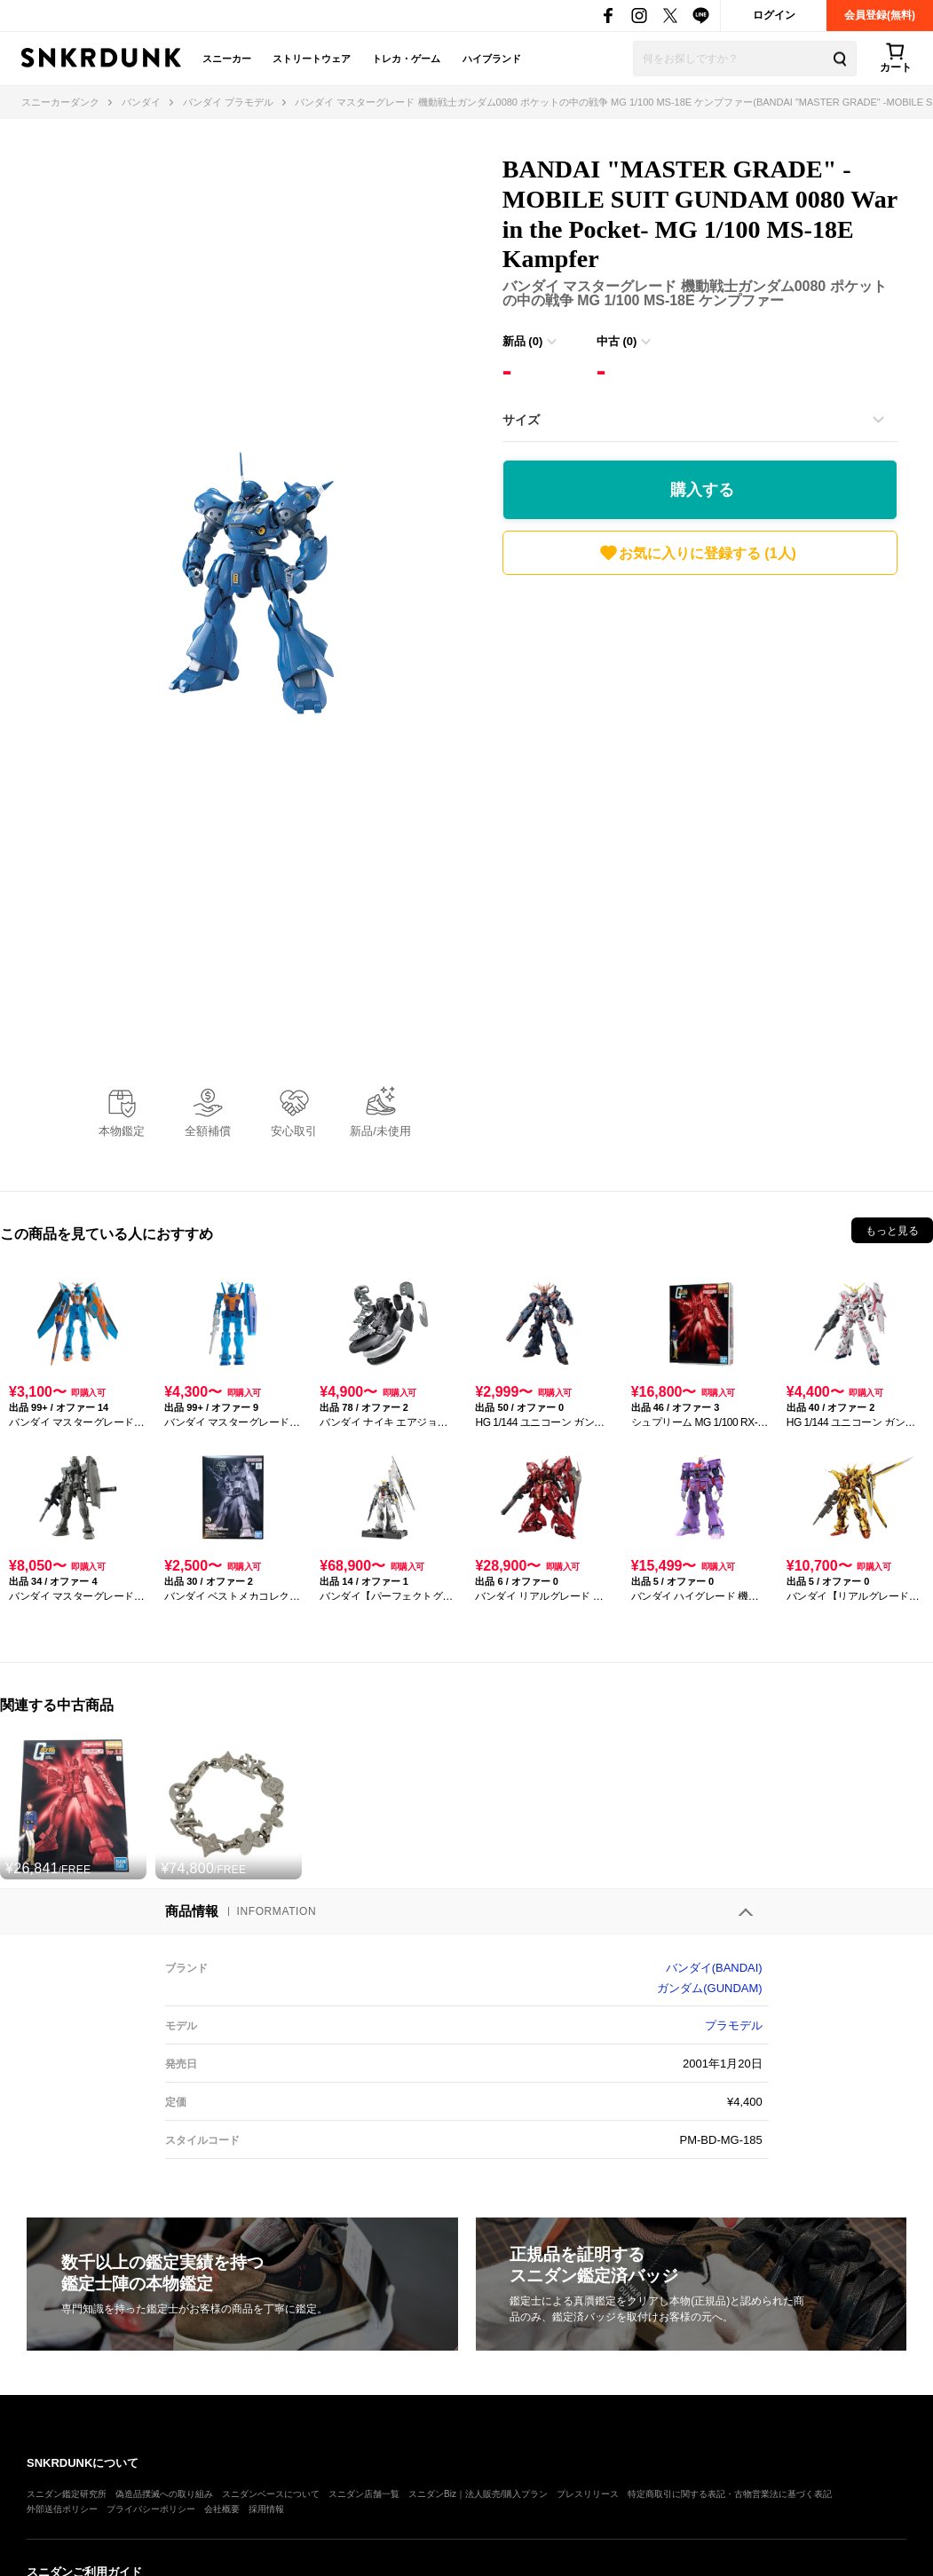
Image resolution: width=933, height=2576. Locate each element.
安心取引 (294, 1131)
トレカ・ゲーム (406, 58)
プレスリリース (588, 2494)
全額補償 (208, 1131)
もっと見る (892, 1231)
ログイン (774, 15)
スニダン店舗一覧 (363, 2494)
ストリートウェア (312, 58)
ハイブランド (492, 58)
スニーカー (226, 58)
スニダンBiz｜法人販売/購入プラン (478, 2494)
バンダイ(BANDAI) (714, 1967)
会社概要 (222, 2509)
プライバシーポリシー (151, 2509)
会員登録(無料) (879, 15)
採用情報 (266, 2509)
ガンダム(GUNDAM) (709, 1988)
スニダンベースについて (271, 2494)
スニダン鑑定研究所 (67, 2494)
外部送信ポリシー (62, 2509)
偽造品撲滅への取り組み (164, 2494)
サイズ (521, 420)
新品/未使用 (380, 1131)
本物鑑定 (122, 1131)
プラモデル (734, 2025)
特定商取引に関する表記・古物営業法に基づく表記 (730, 2494)
